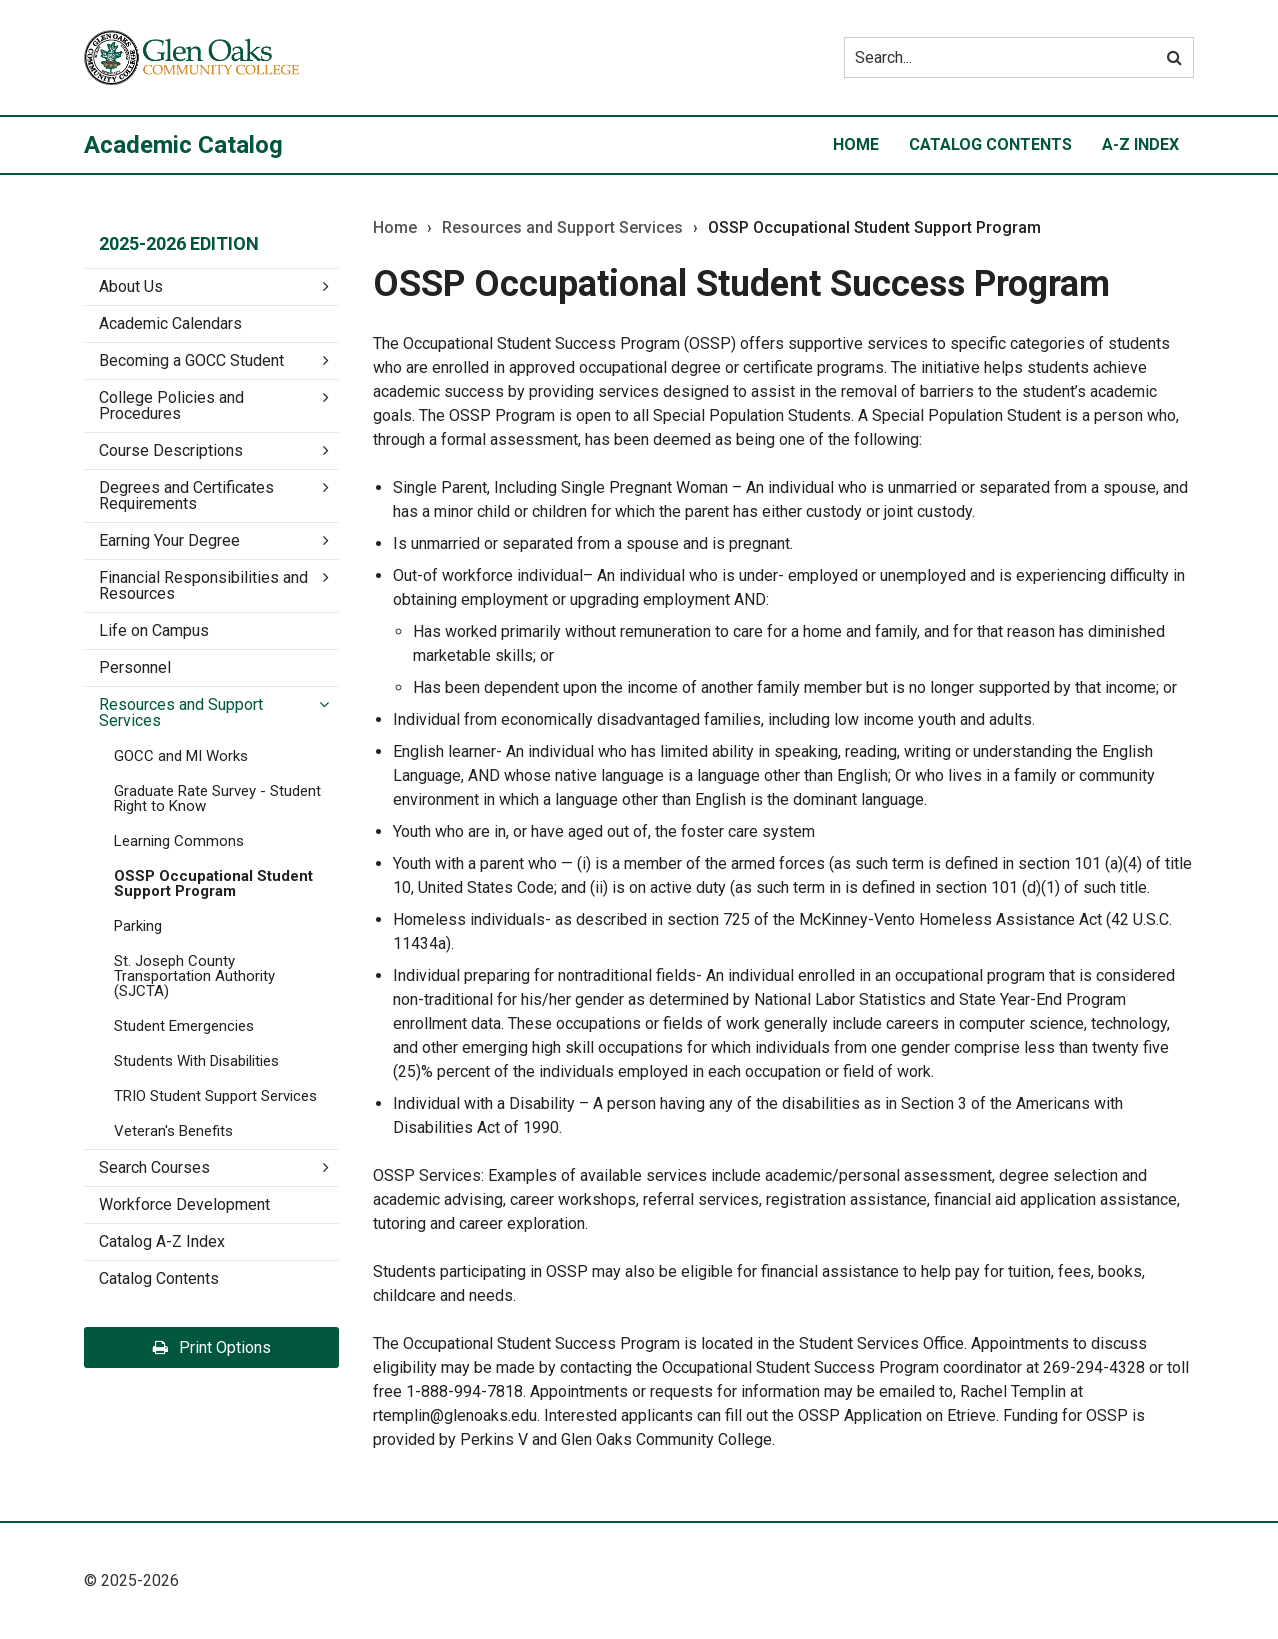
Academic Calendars (170, 323)
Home (856, 144)
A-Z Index (1140, 144)
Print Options (212, 1347)
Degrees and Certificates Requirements (186, 495)
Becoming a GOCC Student (191, 360)
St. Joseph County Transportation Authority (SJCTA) (194, 976)
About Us (131, 286)
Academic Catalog (183, 145)
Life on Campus (154, 630)
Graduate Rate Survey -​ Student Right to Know (217, 798)
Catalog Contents (990, 144)
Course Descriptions (171, 450)
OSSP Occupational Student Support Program (213, 883)
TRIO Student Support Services (215, 1096)
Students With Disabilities (196, 1061)
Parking (138, 926)
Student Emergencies (184, 1026)
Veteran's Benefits (173, 1131)
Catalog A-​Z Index (162, 1241)
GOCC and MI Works (181, 756)
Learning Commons (179, 841)
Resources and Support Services (181, 712)
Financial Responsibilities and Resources (203, 585)
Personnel (135, 667)
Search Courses (154, 1167)
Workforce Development (184, 1204)
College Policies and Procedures (171, 405)
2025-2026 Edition (179, 243)
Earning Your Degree (169, 540)
